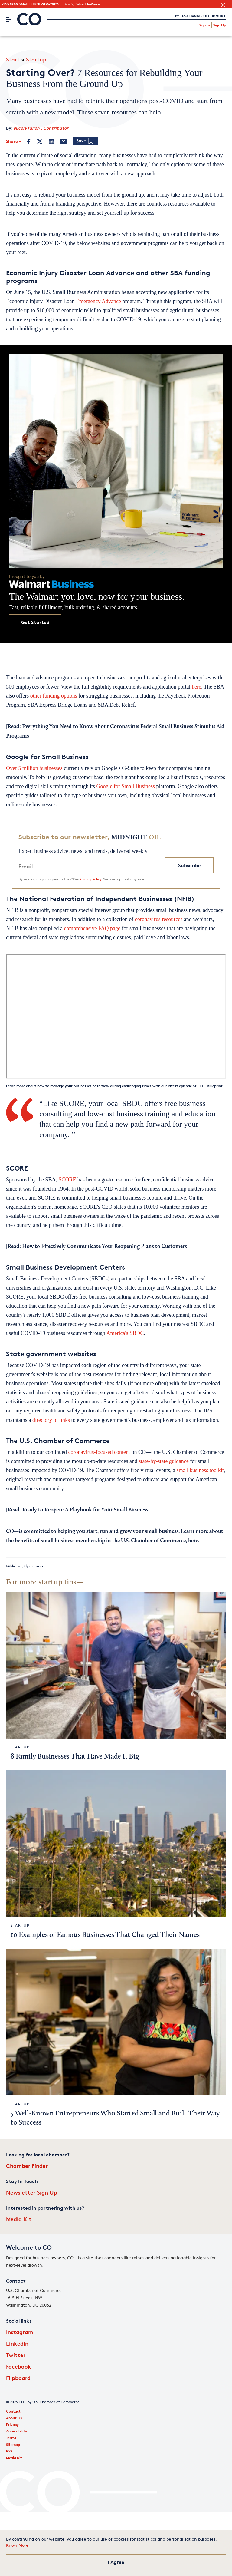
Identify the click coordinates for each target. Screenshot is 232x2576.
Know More (17, 2545)
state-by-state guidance (163, 1461)
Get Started (35, 622)
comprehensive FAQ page (92, 928)
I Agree (116, 2562)
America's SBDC (125, 1333)
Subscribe (189, 865)
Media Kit (18, 2218)
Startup (36, 59)
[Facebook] (29, 141)
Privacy (12, 2424)
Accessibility (16, 2431)
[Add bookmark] (85, 141)
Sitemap (13, 2444)
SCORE (67, 1180)
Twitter (15, 2354)
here (196, 687)
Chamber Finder (27, 2165)
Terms (11, 2438)
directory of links (51, 1420)
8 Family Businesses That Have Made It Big (75, 1756)
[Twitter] (40, 141)
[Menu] (8, 19)
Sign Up (219, 25)
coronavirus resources (158, 919)
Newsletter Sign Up (31, 2192)
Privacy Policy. (90, 879)
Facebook (18, 2366)
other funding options (53, 696)
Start (13, 59)
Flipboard (18, 2377)
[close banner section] (223, 5)
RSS (9, 2451)
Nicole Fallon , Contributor (41, 127)
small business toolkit (200, 1470)
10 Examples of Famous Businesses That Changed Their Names (105, 1935)
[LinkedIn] (51, 141)
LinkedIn (17, 2343)
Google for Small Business (125, 786)
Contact (13, 2411)
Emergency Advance (98, 301)
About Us (14, 2418)
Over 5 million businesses (34, 768)
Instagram (19, 2331)
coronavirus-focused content (99, 1452)
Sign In (204, 25)
